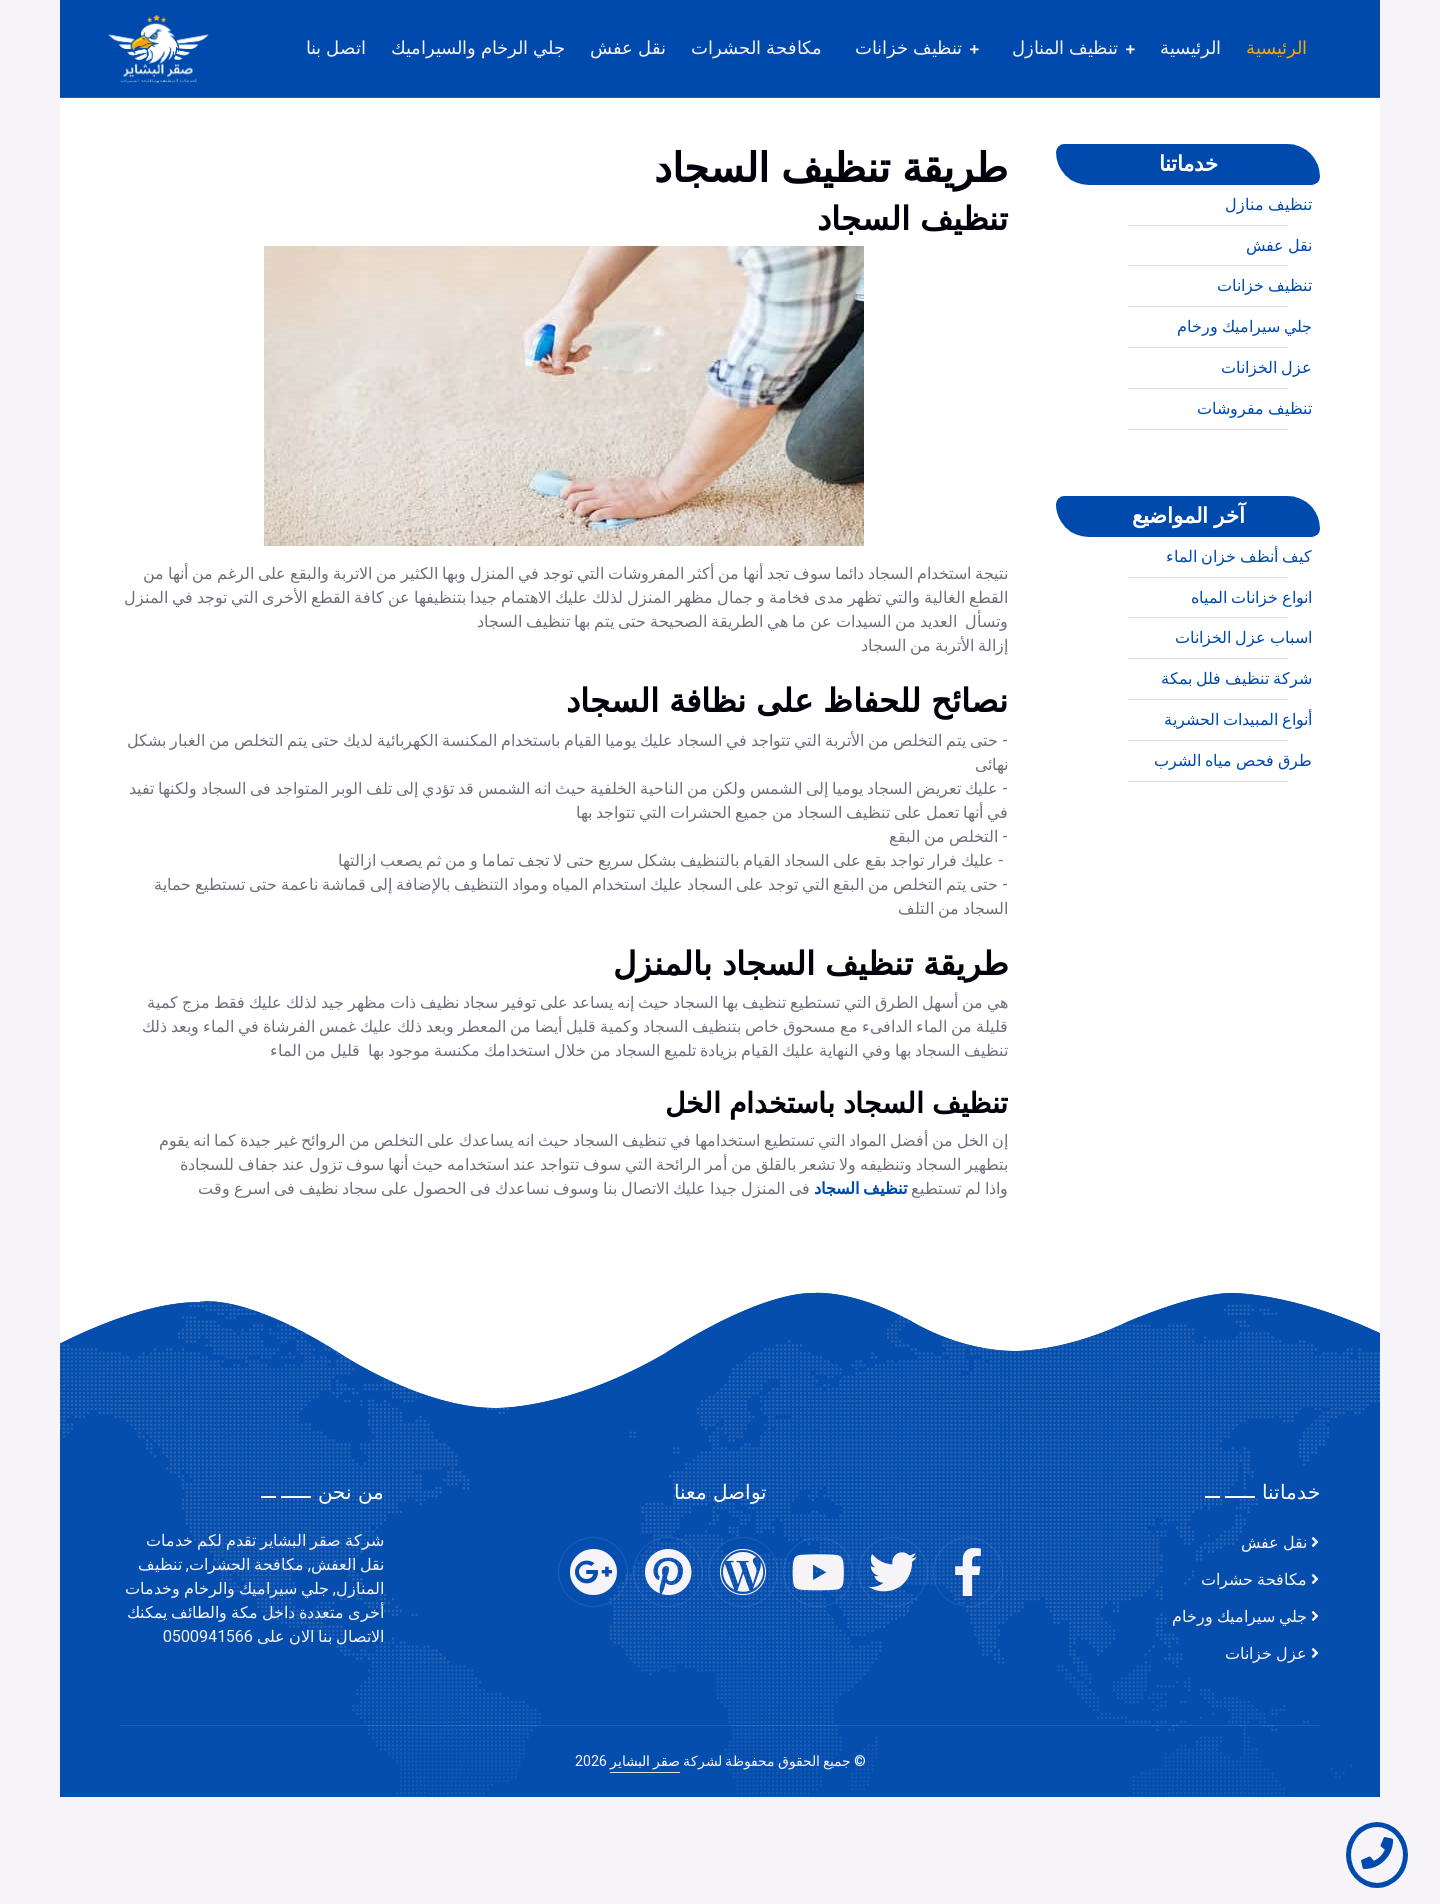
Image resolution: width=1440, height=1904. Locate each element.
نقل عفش (628, 48)
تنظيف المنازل (1065, 48)
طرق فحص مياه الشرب (1233, 850)
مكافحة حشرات (1254, 1580)
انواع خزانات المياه (1251, 687)
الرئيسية (1276, 48)
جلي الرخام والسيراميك (478, 48)
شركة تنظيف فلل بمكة (1236, 768)
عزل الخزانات (1266, 457)
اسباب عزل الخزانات (1243, 727)
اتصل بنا (336, 48)
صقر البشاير (645, 1761)
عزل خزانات (1266, 1654)
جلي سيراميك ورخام (1244, 416)
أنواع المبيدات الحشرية (1238, 809)
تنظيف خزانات (908, 48)
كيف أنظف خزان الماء (1239, 646)
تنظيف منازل (1268, 294)
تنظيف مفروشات (1254, 498)
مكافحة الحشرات (756, 48)
